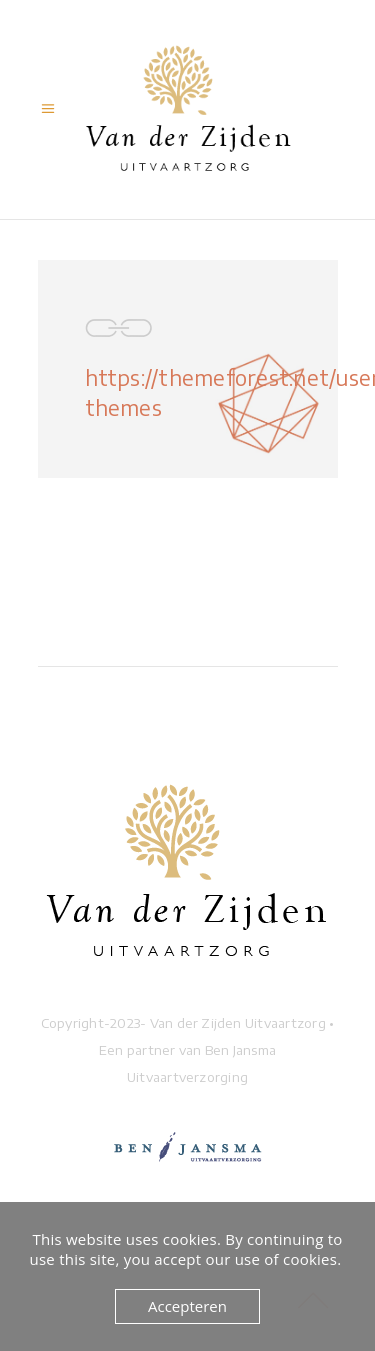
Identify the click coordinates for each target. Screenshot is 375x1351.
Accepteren (187, 1306)
